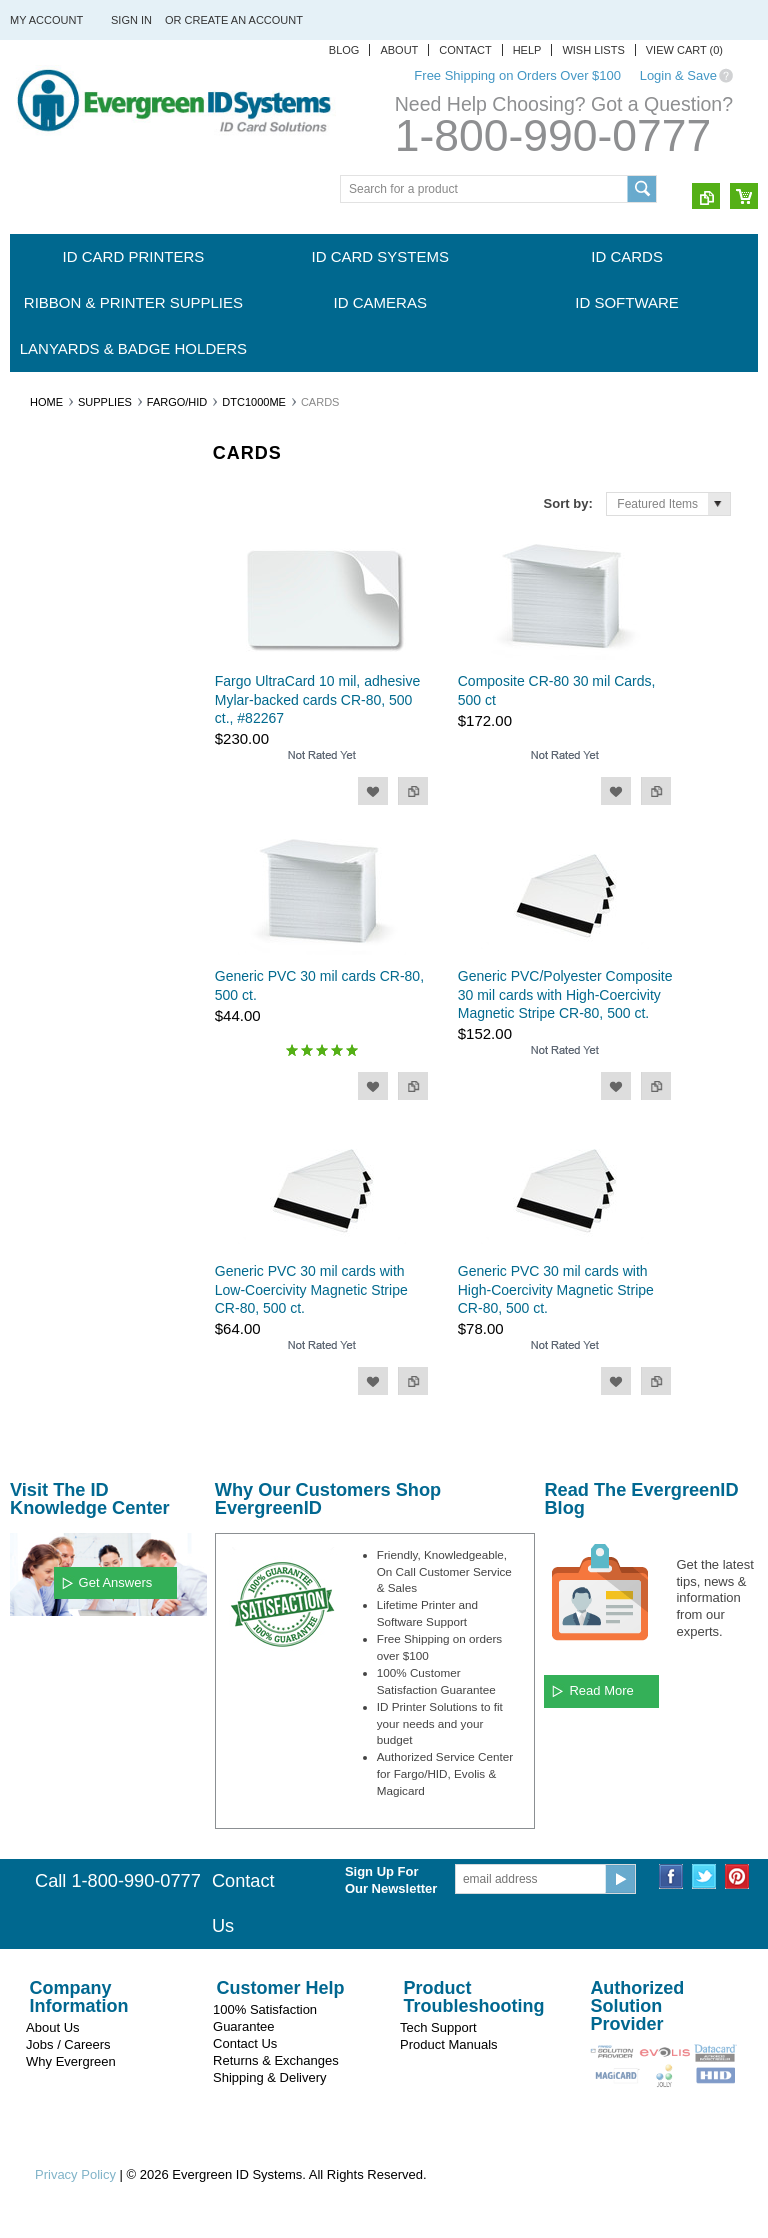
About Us (52, 2027)
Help (527, 50)
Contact (465, 50)
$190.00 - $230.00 (69, 1268)
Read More (601, 1690)
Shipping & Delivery (269, 2077)
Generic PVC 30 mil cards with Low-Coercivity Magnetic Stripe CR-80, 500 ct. (311, 1289)
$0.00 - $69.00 (59, 1132)
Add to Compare (413, 791)
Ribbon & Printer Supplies (133, 302)
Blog (344, 50)
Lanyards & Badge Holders (133, 348)
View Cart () (684, 50)
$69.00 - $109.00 (66, 1166)
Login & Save (678, 75)
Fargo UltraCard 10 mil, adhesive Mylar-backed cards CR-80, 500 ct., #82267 (317, 699)
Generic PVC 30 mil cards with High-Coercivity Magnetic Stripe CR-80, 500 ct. (556, 1289)
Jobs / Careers (68, 2044)
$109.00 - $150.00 (69, 1200)
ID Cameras (380, 302)
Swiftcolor (47, 933)
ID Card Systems (380, 256)
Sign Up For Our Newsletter (391, 1880)
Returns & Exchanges (276, 2060)
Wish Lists (593, 50)
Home (46, 402)
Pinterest (737, 1876)
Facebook (671, 1876)
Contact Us (245, 2043)
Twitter (704, 1876)
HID (31, 966)
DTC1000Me (254, 402)
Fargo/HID (177, 402)
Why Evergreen (71, 2061)
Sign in (131, 20)
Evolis (37, 899)
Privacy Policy (75, 2174)
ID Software (627, 302)
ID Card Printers (134, 256)
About (399, 50)
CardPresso (52, 1000)
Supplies (105, 402)
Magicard (45, 865)
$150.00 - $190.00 (69, 1234)
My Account (46, 20)
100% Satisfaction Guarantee (265, 2018)
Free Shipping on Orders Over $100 (517, 75)
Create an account (244, 20)
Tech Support (438, 2027)
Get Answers (116, 1582)
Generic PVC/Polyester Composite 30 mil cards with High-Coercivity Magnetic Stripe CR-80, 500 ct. (565, 994)
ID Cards (627, 256)
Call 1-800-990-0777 (118, 1881)
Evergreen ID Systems (81, 831)
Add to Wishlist (373, 791)
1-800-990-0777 (553, 135)
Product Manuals (449, 2044)
